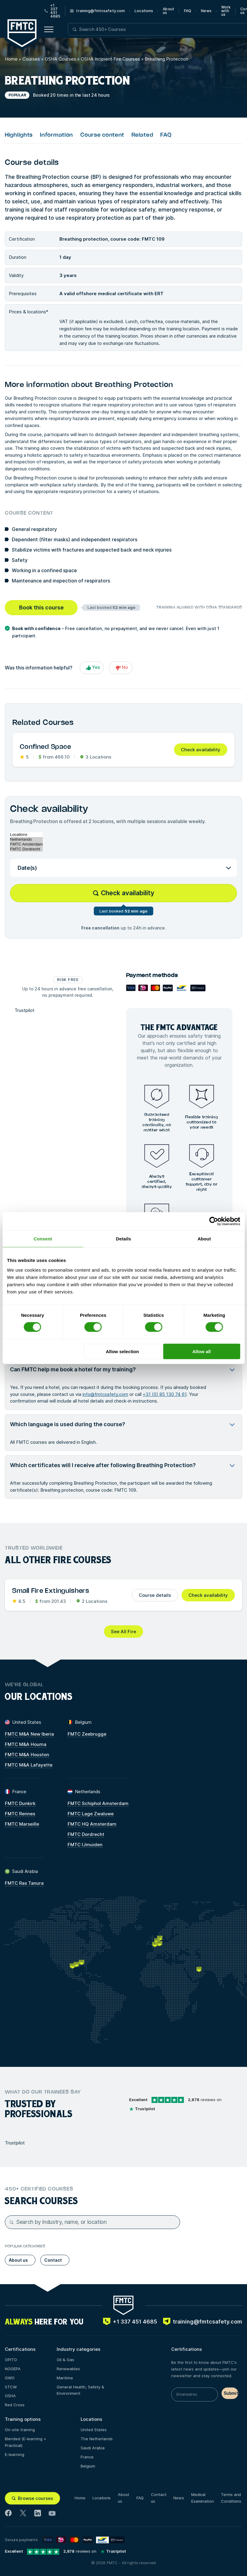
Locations (144, 11)
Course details (155, 1595)
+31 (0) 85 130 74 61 (164, 1394)
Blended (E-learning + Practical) (25, 2442)
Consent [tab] (43, 1238)
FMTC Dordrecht (26, 849)
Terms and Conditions (231, 2498)
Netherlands (26, 839)
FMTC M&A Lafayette (28, 1765)
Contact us (158, 2498)
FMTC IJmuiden (85, 1844)
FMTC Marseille (22, 1824)
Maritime (65, 2377)
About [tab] (204, 1238)
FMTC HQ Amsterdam (92, 1824)
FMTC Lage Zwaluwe (91, 1814)
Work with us (226, 10)
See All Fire (123, 1631)
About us (168, 11)
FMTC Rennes (20, 1814)
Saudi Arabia (93, 2447)
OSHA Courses (60, 59)
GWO (10, 2377)
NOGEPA (13, 2368)
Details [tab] (123, 1238)
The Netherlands (97, 2438)
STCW (11, 2386)
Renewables (68, 2368)
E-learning (14, 2454)
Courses (31, 59)
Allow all (201, 1351)
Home (11, 59)
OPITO (11, 2359)
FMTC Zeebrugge (87, 1734)
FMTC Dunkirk (20, 1803)
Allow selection (122, 1351)
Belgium (88, 2466)
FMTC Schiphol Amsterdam (98, 1803)
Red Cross (15, 2404)
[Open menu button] (48, 29)
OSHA (10, 2395)
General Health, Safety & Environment (80, 2390)
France (87, 2456)
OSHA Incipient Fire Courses (110, 59)
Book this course (41, 607)
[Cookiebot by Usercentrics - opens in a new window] (213, 1221)
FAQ (187, 11)
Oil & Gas (65, 2359)
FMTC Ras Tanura (24, 1883)
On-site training (20, 2429)
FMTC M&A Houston (27, 1754)
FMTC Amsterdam (26, 844)
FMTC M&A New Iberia (29, 1734)
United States (94, 2429)
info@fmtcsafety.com (105, 1394)
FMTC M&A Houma (25, 1744)
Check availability (200, 749)
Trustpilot (25, 1010)
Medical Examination (202, 2498)
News (206, 11)
